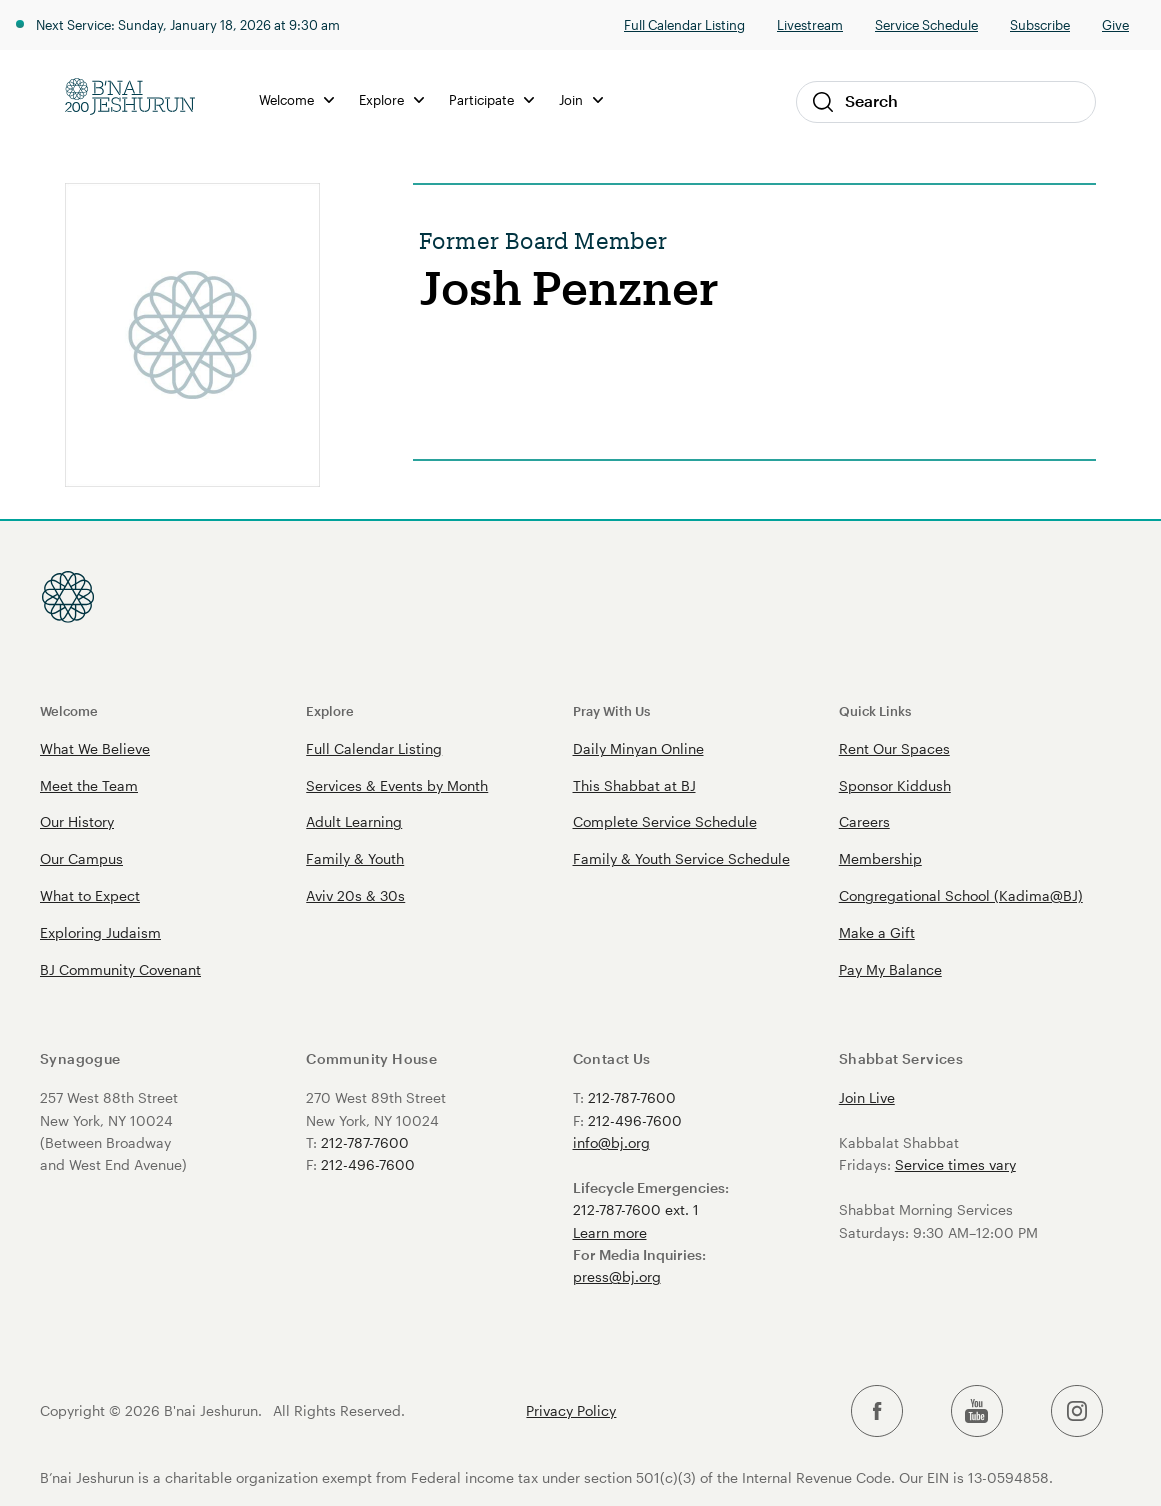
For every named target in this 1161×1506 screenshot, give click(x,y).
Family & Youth (355, 858)
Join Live (867, 1097)
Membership (880, 858)
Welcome (296, 99)
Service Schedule (926, 24)
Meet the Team (89, 785)
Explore (391, 99)
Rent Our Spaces (894, 748)
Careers (864, 821)
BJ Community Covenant (120, 969)
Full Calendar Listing (684, 24)
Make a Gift (877, 932)
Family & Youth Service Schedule (681, 858)
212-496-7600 (368, 1164)
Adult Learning (354, 821)
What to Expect (90, 895)
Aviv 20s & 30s (355, 895)
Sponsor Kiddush (895, 785)
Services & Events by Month (397, 785)
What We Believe (95, 748)
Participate (491, 99)
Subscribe (1040, 24)
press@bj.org (617, 1276)
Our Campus (81, 858)
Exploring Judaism (100, 932)
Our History (77, 821)
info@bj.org (611, 1142)
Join (581, 99)
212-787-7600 (365, 1142)
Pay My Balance (890, 969)
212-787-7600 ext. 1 (636, 1209)
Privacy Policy (571, 1411)
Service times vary (955, 1164)
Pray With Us (611, 710)
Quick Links (875, 710)
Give (1115, 24)
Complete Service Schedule (665, 821)
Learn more (610, 1232)
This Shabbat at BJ (634, 785)
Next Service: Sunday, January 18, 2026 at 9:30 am (188, 24)
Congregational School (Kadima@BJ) (961, 895)
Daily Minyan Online (638, 748)
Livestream (810, 24)
